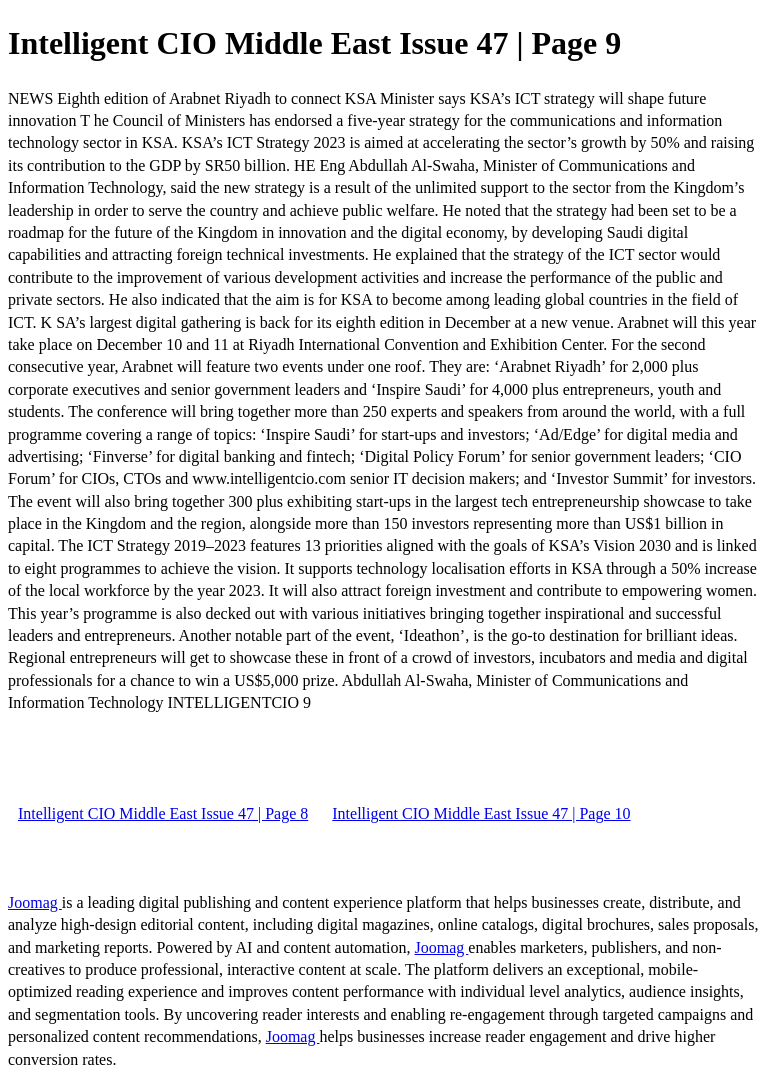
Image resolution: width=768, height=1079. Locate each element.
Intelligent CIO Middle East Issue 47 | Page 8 (163, 813)
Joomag (35, 902)
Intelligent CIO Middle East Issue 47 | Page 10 (481, 813)
